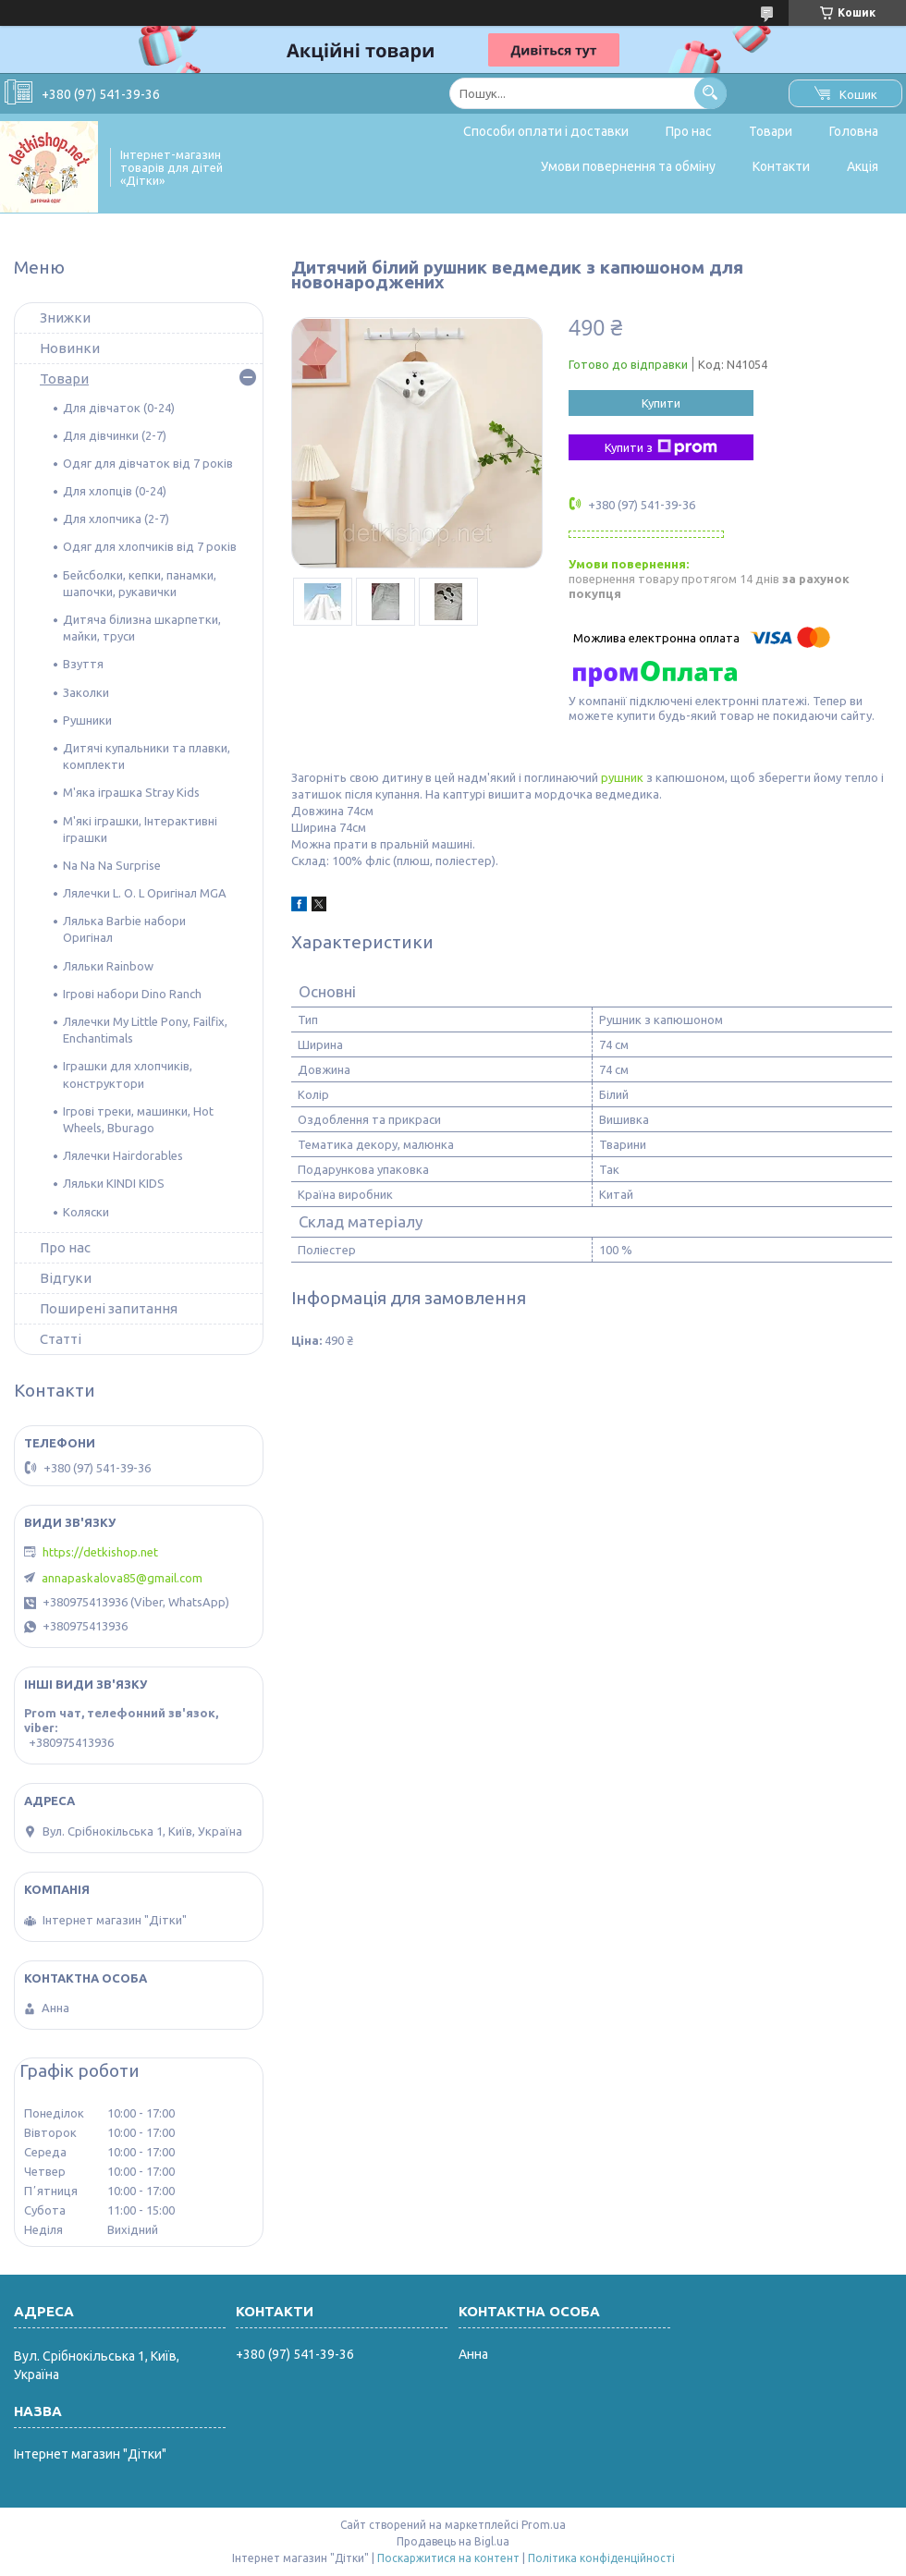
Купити (661, 403)
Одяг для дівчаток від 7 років (148, 463)
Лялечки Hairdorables (123, 1155)
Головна (853, 131)
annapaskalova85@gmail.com (122, 1577)
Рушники (87, 720)
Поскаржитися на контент (448, 2558)
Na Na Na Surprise (112, 865)
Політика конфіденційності (601, 2558)
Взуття (83, 663)
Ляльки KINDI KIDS (114, 1183)
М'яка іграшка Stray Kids (131, 792)
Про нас (689, 131)
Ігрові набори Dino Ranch (132, 993)
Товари (770, 131)
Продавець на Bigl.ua (453, 2541)
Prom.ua (543, 2525)
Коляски (86, 1211)
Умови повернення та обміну (628, 166)
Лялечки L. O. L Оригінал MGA (144, 892)
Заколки (86, 692)
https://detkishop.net (100, 1551)
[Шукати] (710, 93)
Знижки (65, 317)
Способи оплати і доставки (546, 131)
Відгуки (66, 1278)
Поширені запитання (109, 1308)
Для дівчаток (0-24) (119, 407)
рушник (622, 777)
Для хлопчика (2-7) (116, 518)
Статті (60, 1339)
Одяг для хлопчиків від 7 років (150, 546)
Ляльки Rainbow (108, 965)
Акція (862, 166)
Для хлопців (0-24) (114, 490)
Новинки (70, 348)
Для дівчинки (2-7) (114, 435)
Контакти (781, 166)
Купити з (661, 447)
